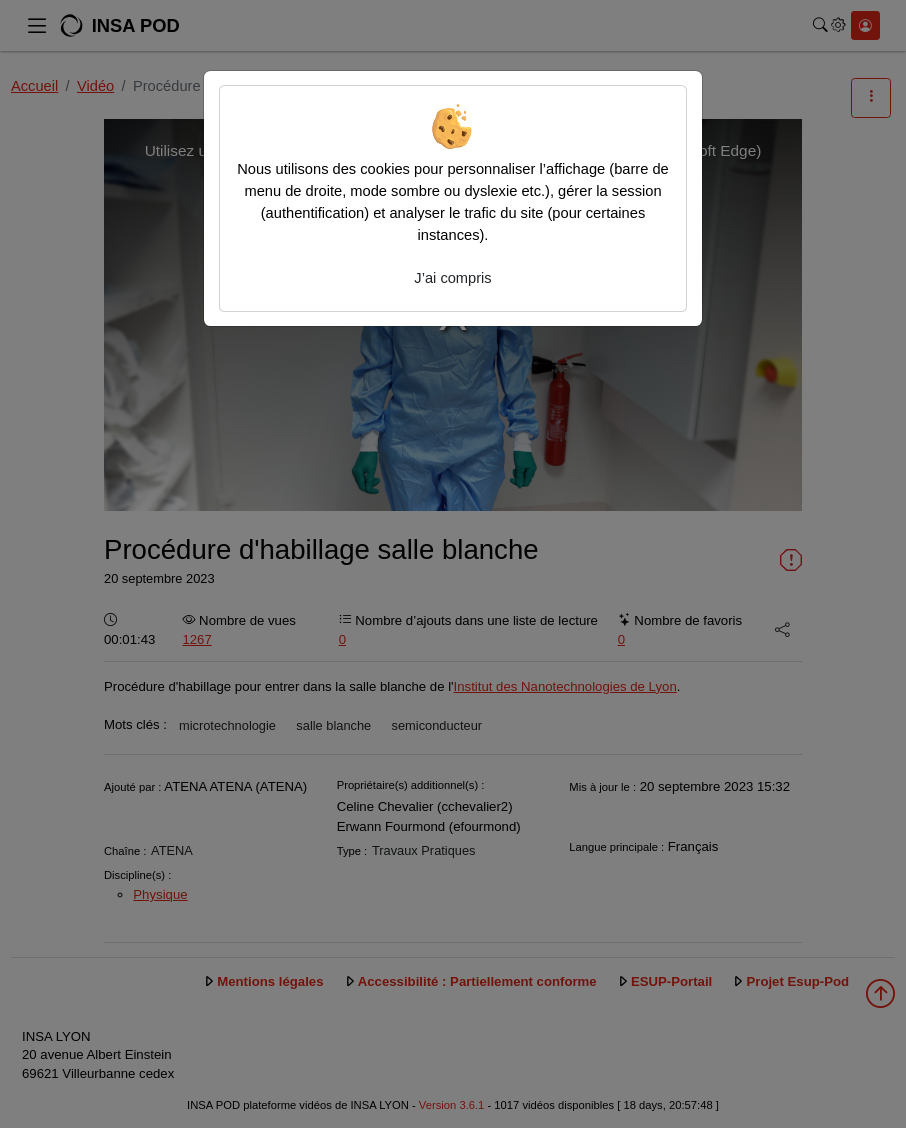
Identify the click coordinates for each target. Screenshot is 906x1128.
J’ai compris (452, 278)
